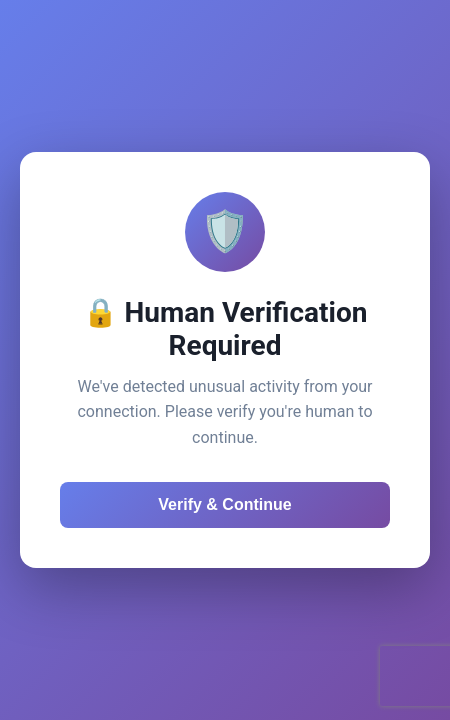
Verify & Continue (224, 504)
